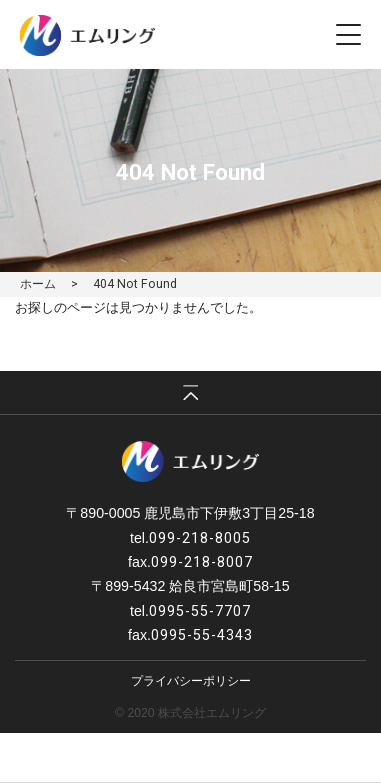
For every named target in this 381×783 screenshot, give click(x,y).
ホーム (38, 284)
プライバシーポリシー (191, 680)
